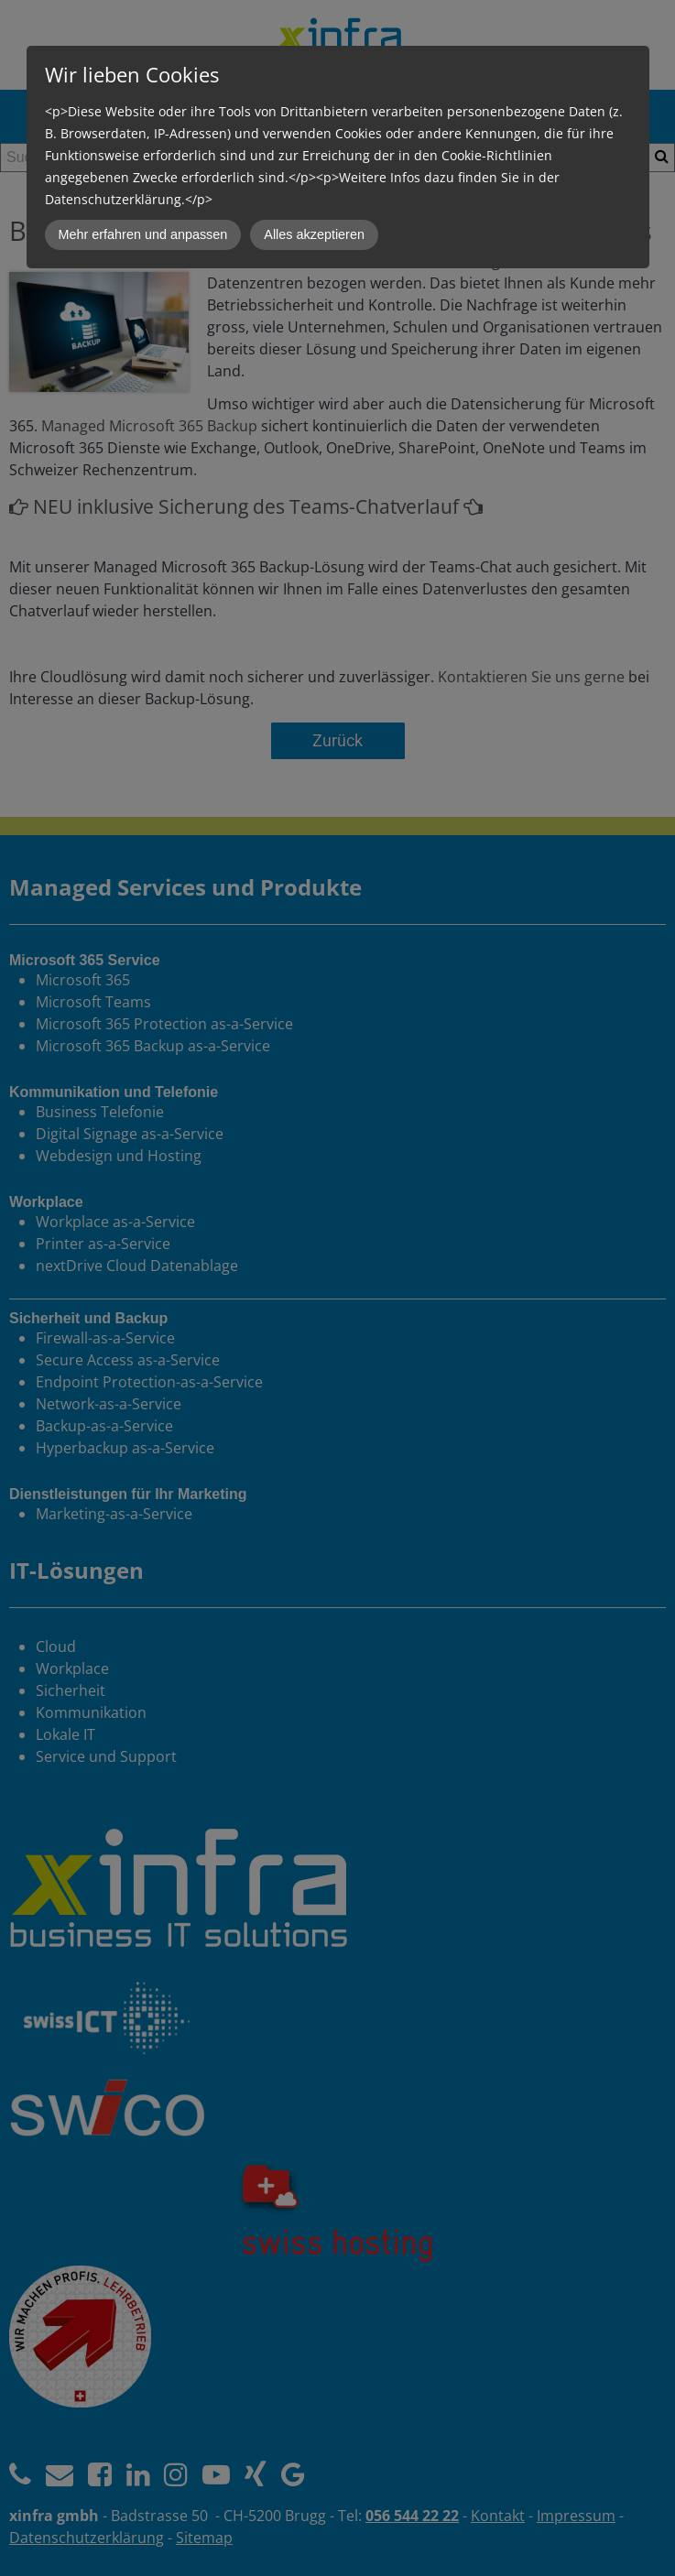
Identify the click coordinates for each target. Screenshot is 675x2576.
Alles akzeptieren (314, 234)
